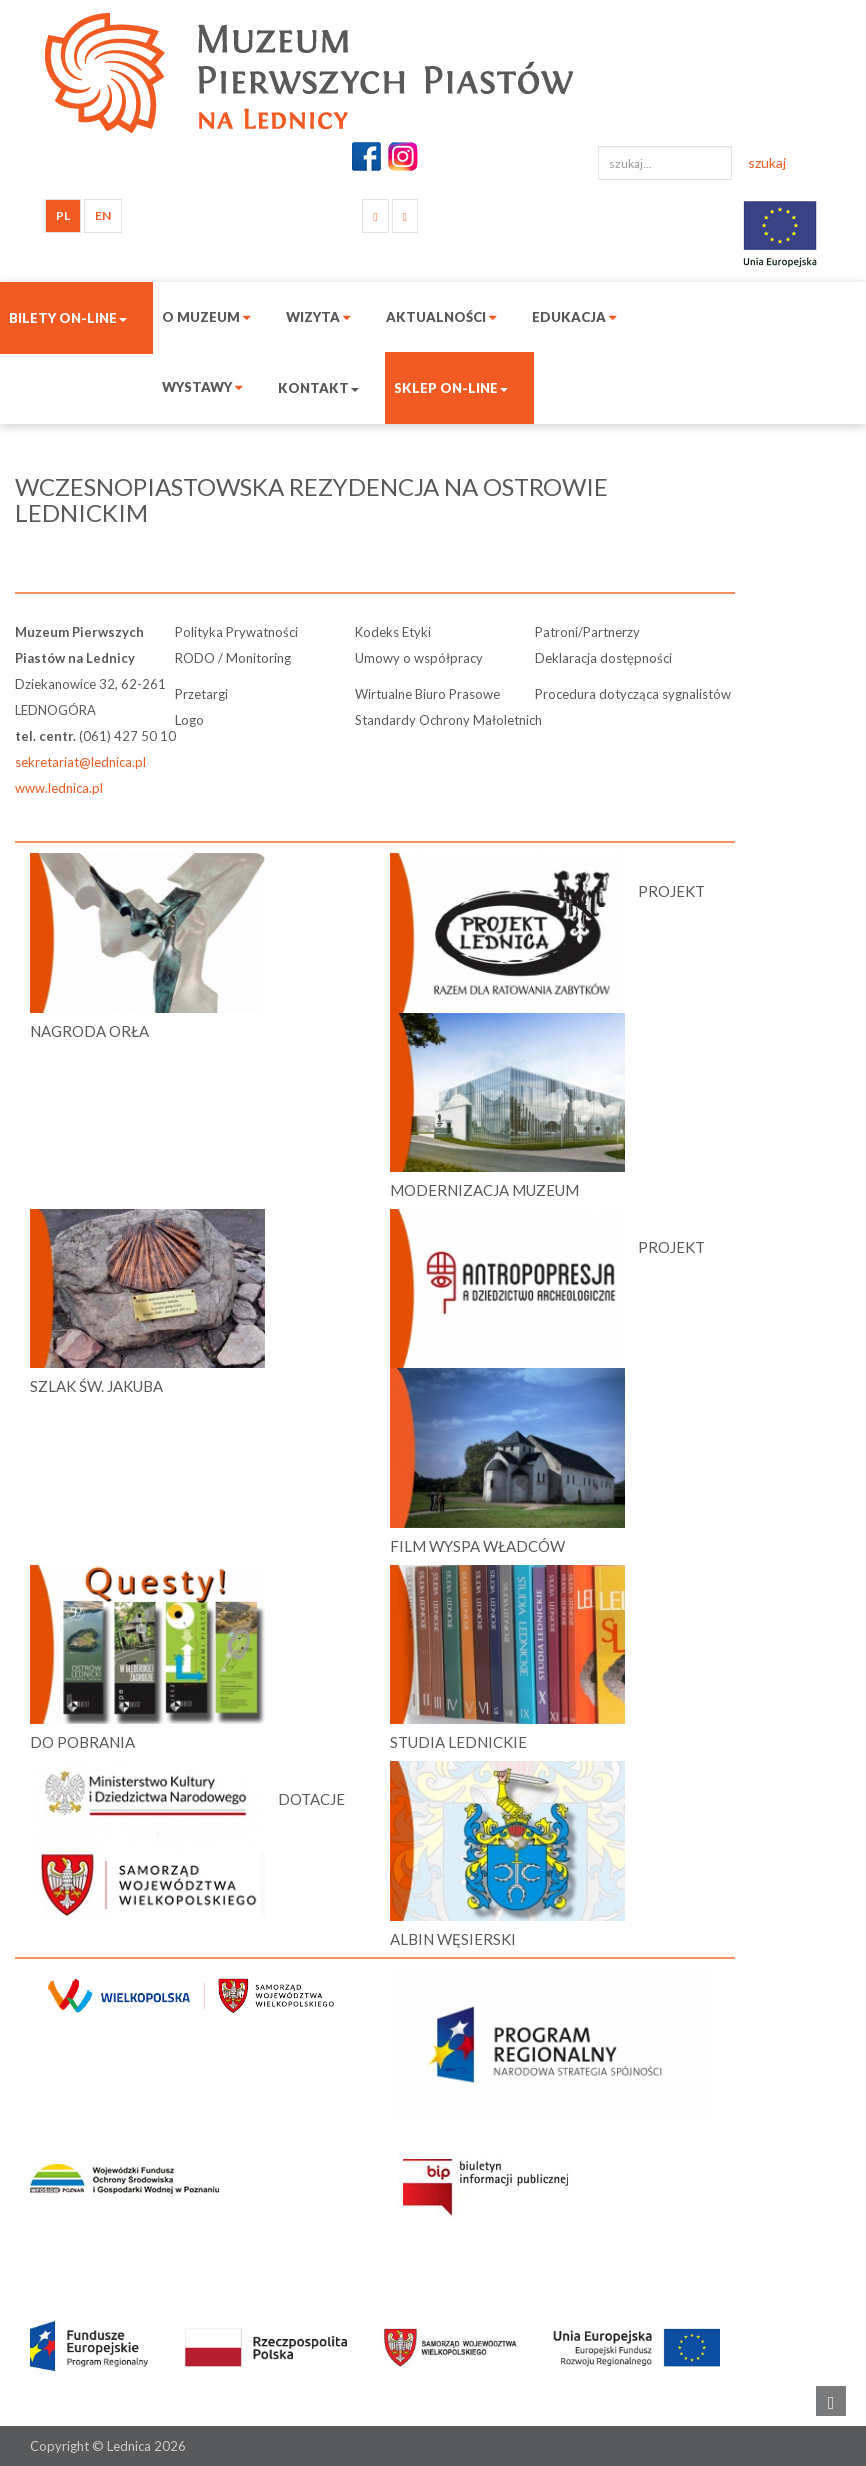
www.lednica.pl (59, 788)
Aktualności (441, 317)
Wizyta (318, 317)
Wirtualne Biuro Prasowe (427, 694)
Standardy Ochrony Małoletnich (448, 720)
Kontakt (318, 388)
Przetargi (201, 694)
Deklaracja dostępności (603, 658)
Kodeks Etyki (393, 632)
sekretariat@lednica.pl (80, 762)
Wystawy (202, 387)
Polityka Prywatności (236, 632)
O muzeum (206, 317)
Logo (189, 720)
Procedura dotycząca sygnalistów (633, 694)
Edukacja (574, 317)
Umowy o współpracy (419, 658)
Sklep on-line (451, 388)
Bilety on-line (68, 318)
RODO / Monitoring (233, 658)
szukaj (767, 162)
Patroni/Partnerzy (587, 632)
